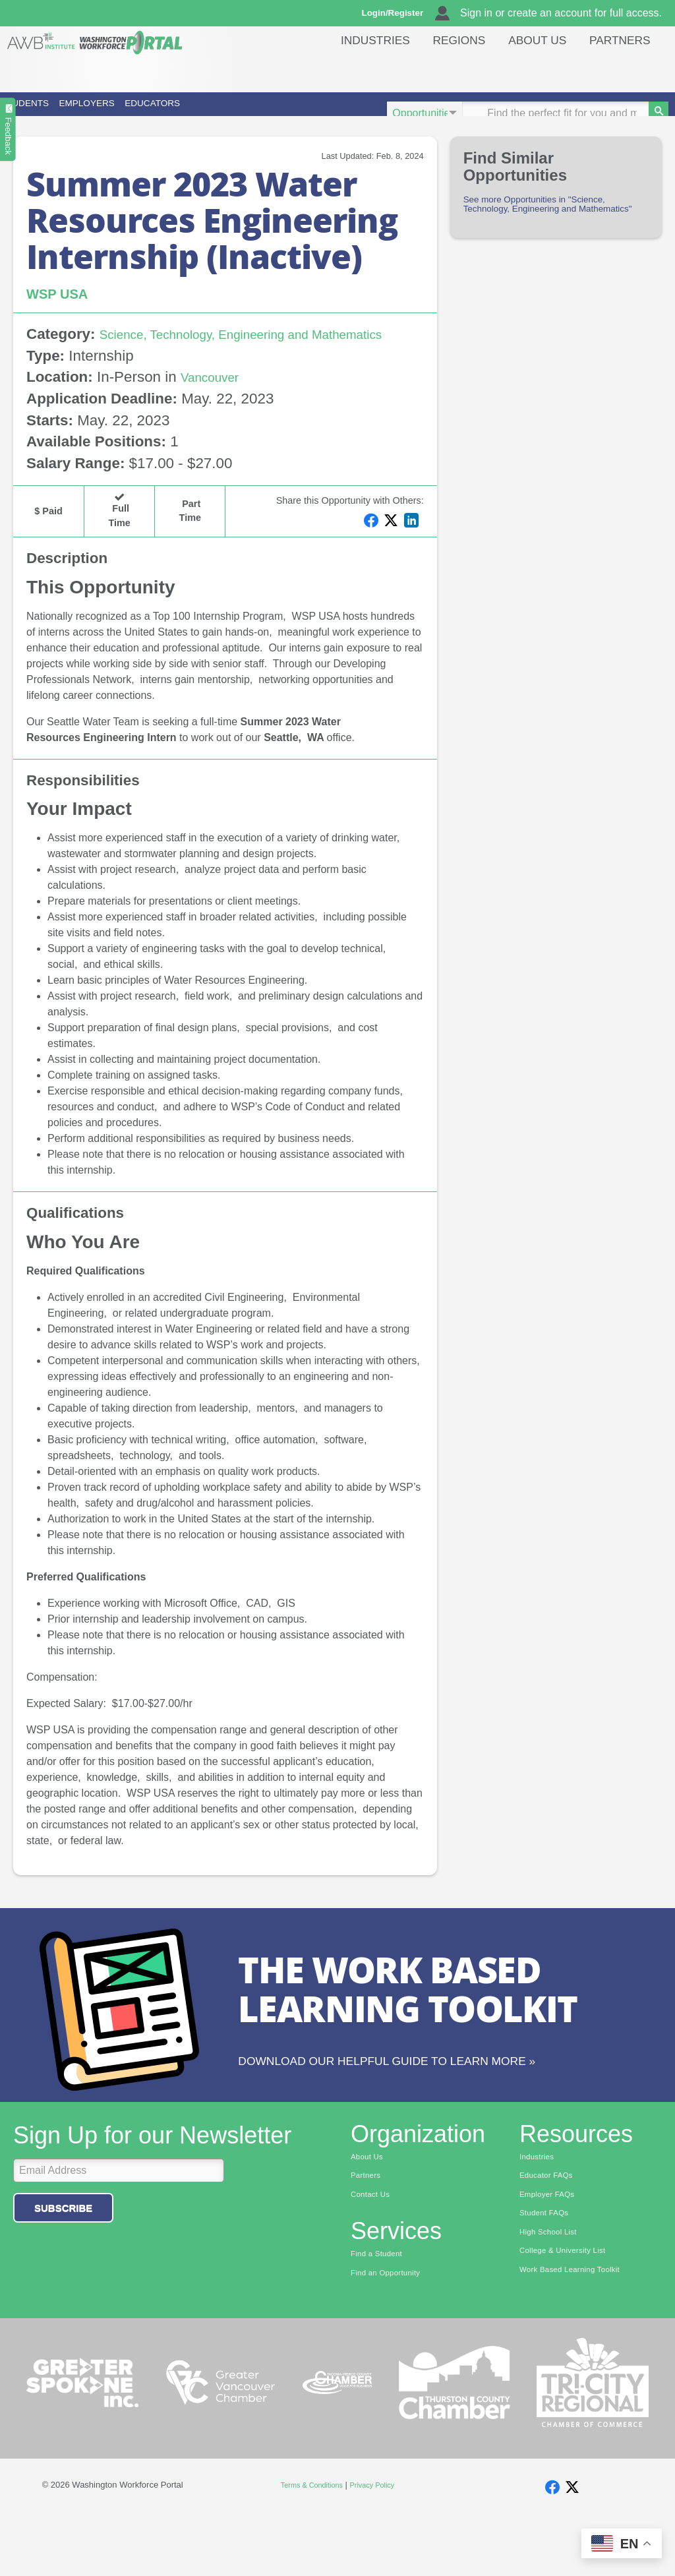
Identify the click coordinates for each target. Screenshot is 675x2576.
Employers (183, 113)
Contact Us (374, 2248)
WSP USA (63, 311)
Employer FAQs (552, 2248)
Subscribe (63, 2257)
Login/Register (399, 13)
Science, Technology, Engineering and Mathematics (187, 360)
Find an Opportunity (392, 2330)
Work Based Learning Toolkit (579, 2330)
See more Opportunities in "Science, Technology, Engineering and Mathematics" (548, 231)
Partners (620, 69)
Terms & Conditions (307, 2543)
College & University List (570, 2309)
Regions (458, 69)
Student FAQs (548, 2268)
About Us (537, 69)
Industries (375, 69)
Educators (316, 113)
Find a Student (381, 2309)
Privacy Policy (378, 2543)
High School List (553, 2289)
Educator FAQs (551, 2227)
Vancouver (215, 412)
